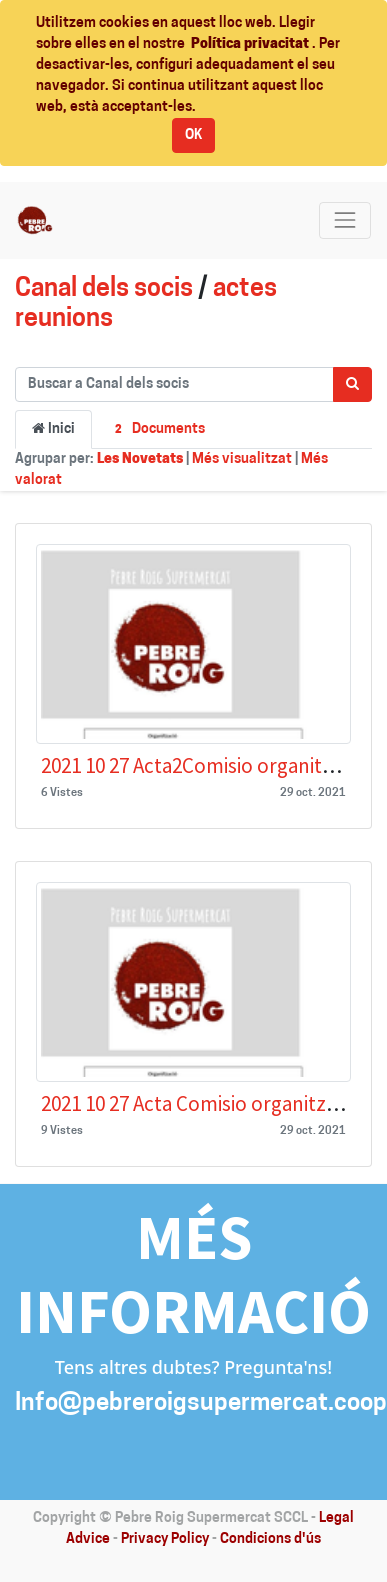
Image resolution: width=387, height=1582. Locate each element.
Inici (53, 429)
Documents (157, 430)
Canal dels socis (104, 289)
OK (193, 135)
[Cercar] (352, 384)
